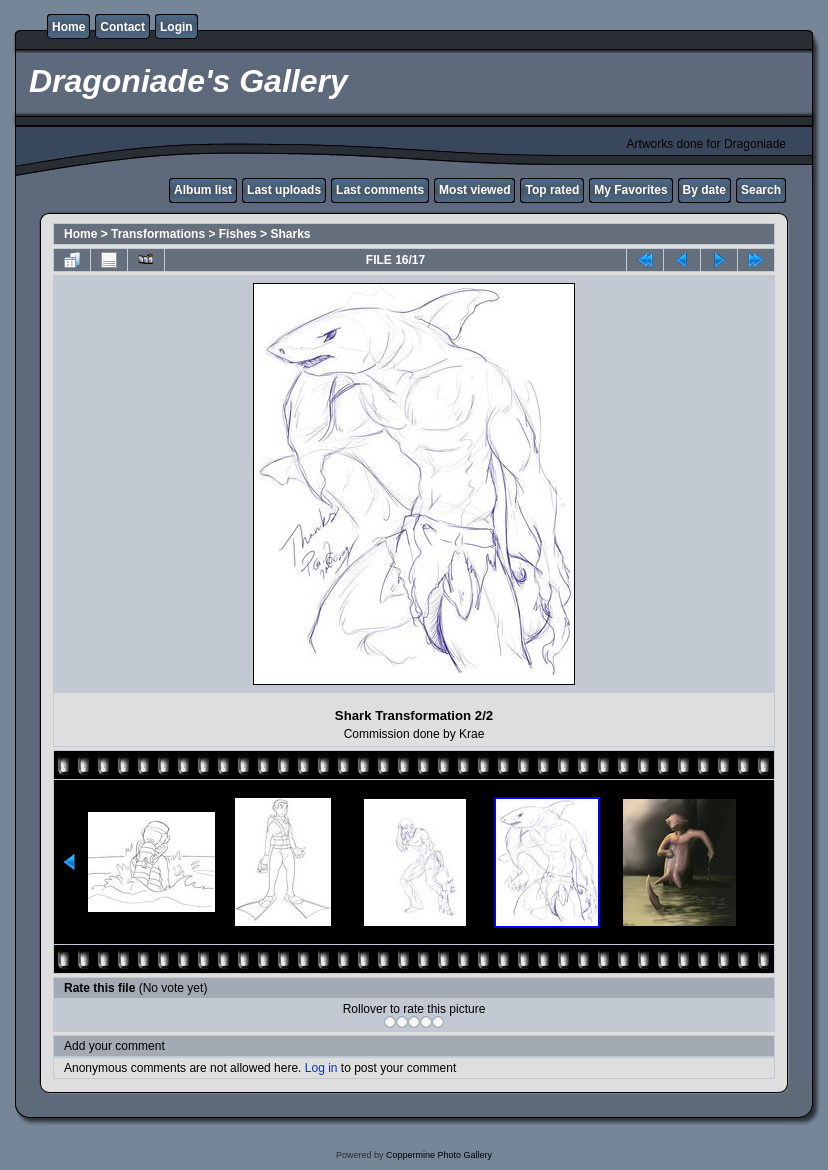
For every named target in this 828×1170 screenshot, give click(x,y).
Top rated (552, 190)
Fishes (238, 234)
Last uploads (284, 190)
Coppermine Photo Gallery (439, 1155)
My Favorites (630, 190)
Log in (321, 1068)
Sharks (290, 234)
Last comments (380, 190)
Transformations (158, 234)
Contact (122, 27)
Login (176, 27)
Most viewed (474, 190)
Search (761, 190)
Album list (203, 190)
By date (704, 190)
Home (68, 27)
